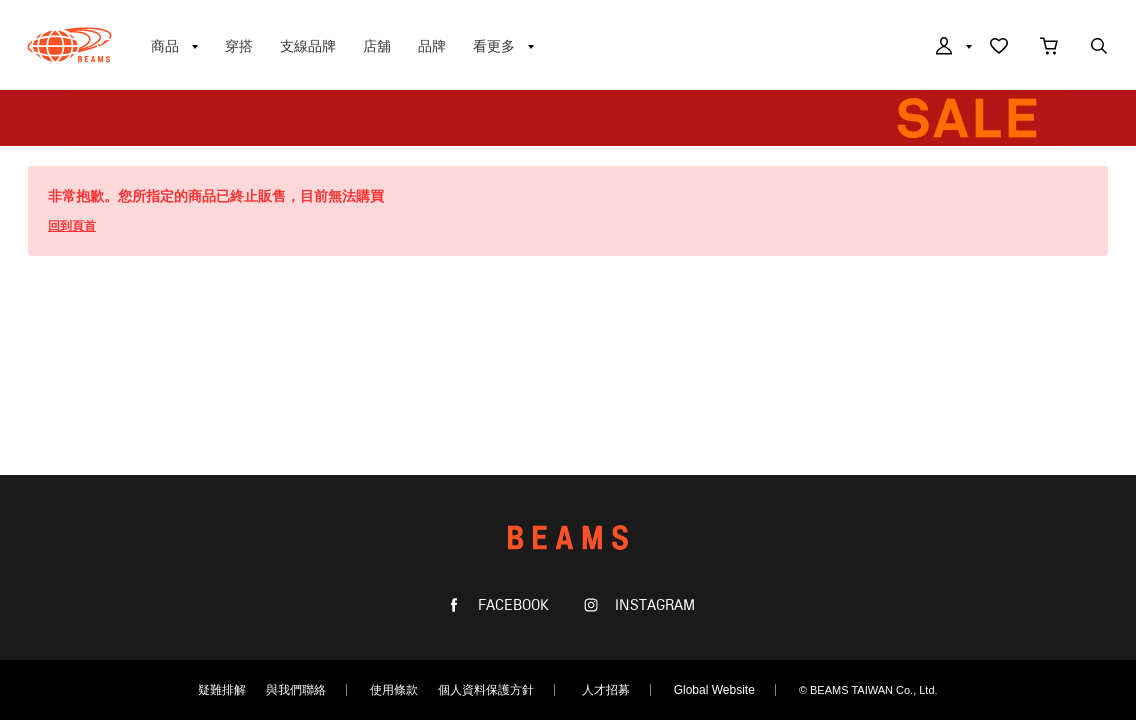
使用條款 (394, 690)
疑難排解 (222, 690)
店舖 (377, 46)
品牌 (432, 46)
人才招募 (606, 690)
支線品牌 (308, 46)
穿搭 (239, 46)
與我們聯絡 (296, 690)
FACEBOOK (511, 605)
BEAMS (69, 45)
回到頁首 (72, 226)
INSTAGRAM (653, 605)
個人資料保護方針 (486, 690)
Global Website (714, 690)
